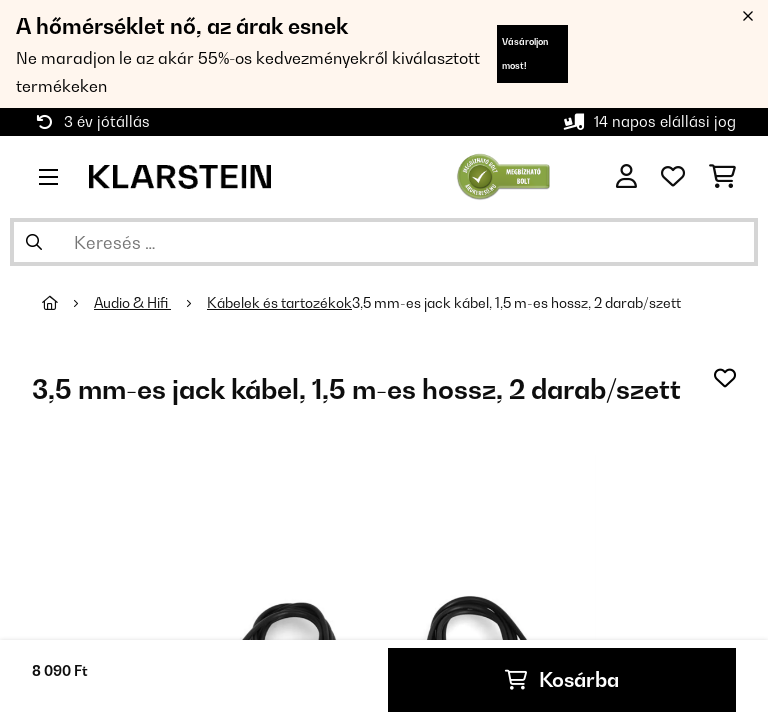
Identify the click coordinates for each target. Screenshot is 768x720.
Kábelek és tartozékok (279, 303)
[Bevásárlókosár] (722, 177)
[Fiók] (626, 177)
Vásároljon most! (525, 53)
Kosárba (562, 680)
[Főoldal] (68, 303)
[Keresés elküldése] (34, 242)
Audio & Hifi (132, 303)
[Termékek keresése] (384, 242)
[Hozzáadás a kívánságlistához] (725, 378)
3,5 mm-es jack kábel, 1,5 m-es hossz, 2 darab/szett (516, 303)
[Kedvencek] (673, 177)
